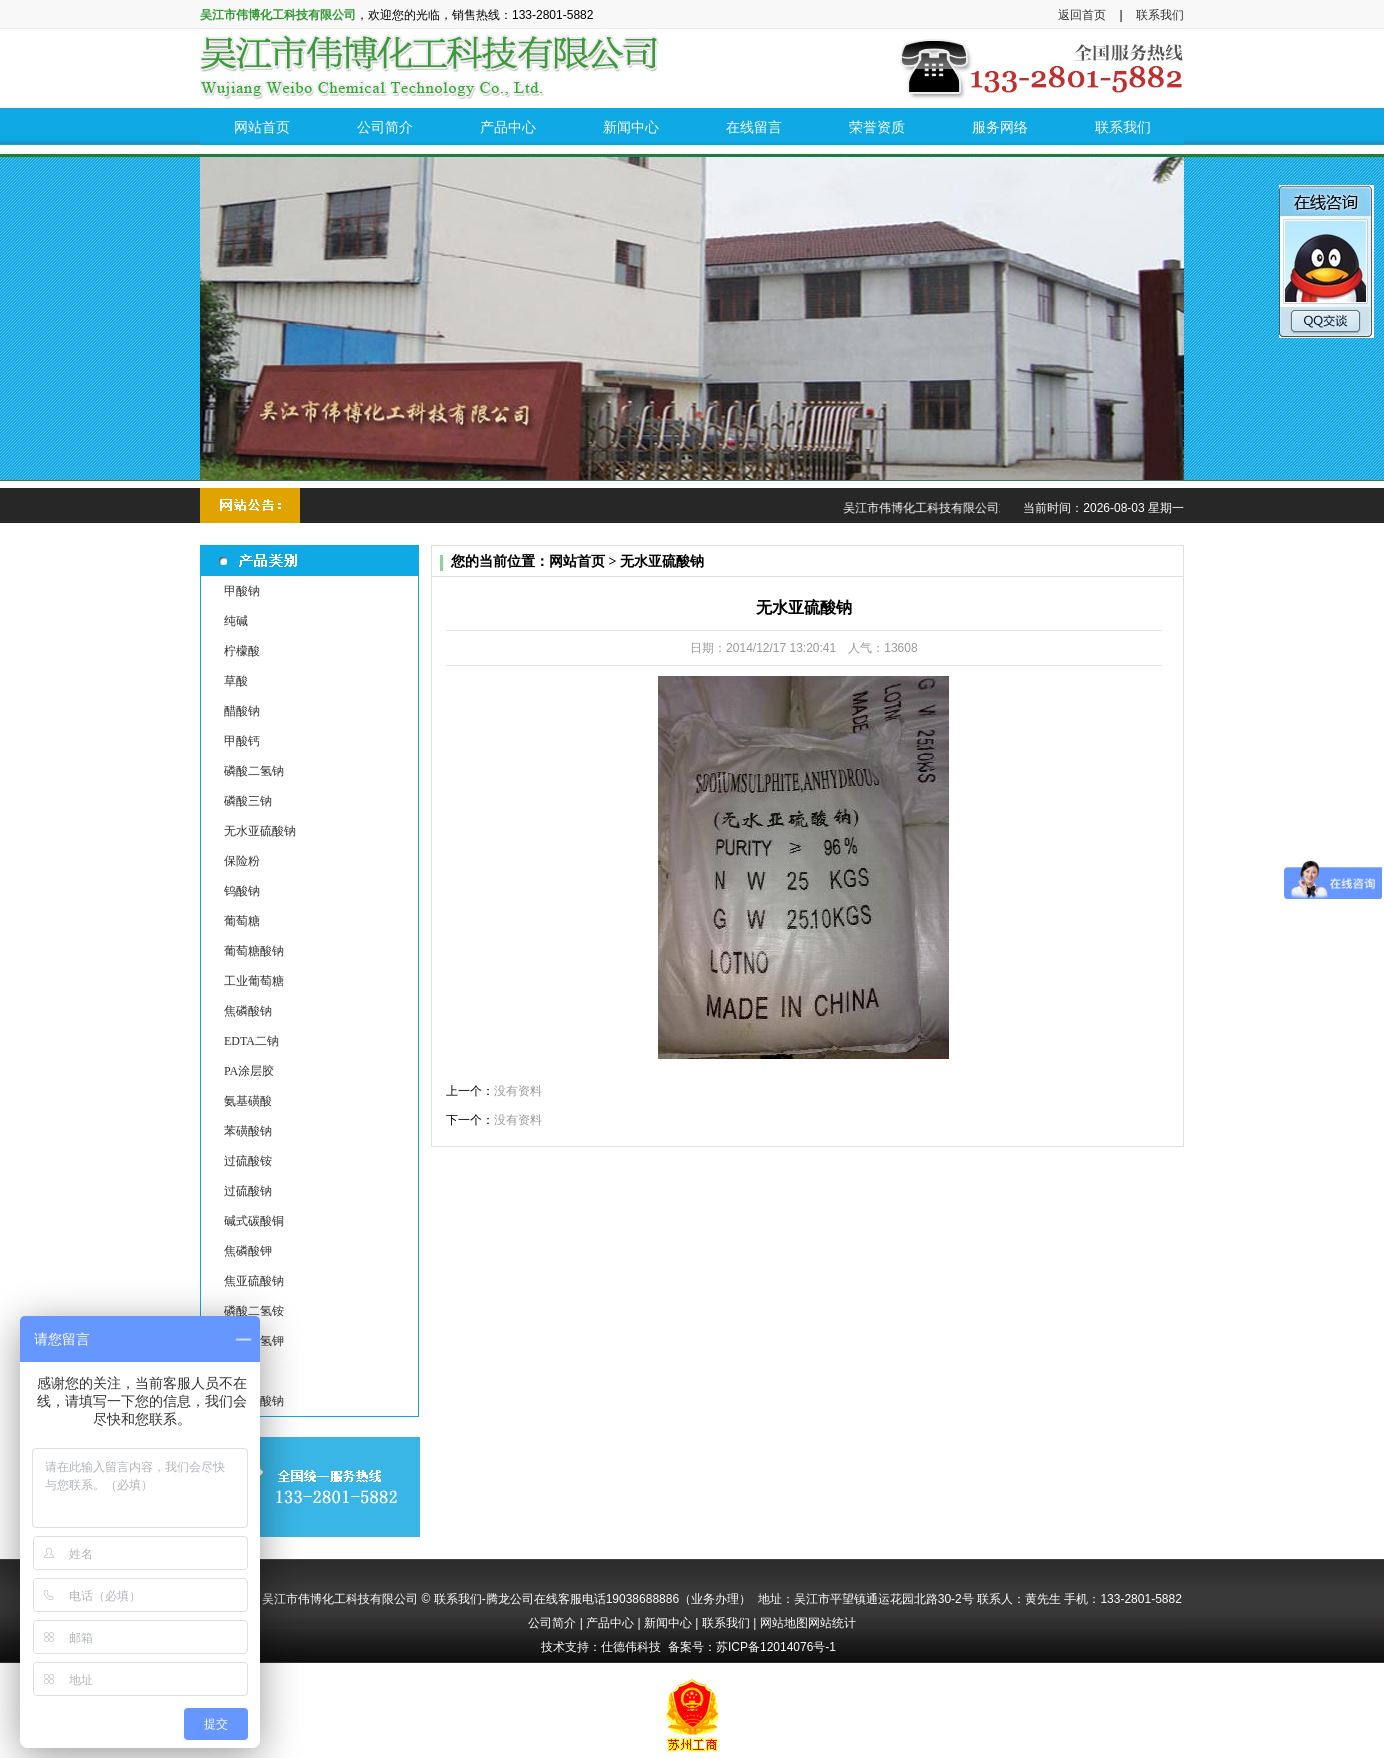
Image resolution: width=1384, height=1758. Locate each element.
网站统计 (832, 1623)
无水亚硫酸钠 (260, 831)
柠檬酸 (242, 651)
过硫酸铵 (248, 1161)
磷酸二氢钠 (254, 771)
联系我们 (1160, 15)
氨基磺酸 (248, 1101)
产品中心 (610, 1623)
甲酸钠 (242, 591)
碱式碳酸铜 (254, 1221)
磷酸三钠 (248, 801)
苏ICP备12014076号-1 (776, 1647)
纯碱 (236, 621)
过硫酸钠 (248, 1191)
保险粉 (242, 861)
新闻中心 (668, 1623)
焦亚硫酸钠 (254, 1281)
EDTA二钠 (251, 1041)
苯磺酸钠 (248, 1131)
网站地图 (784, 1623)
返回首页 (1082, 15)
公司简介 (552, 1623)
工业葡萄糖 (254, 981)
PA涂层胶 (249, 1071)
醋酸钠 (242, 711)
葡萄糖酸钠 (254, 951)
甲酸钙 (242, 741)
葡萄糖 (242, 921)
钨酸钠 (242, 891)
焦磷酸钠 (248, 1011)
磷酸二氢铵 (254, 1311)
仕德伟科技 (631, 1647)
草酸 (236, 681)
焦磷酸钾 (248, 1251)
